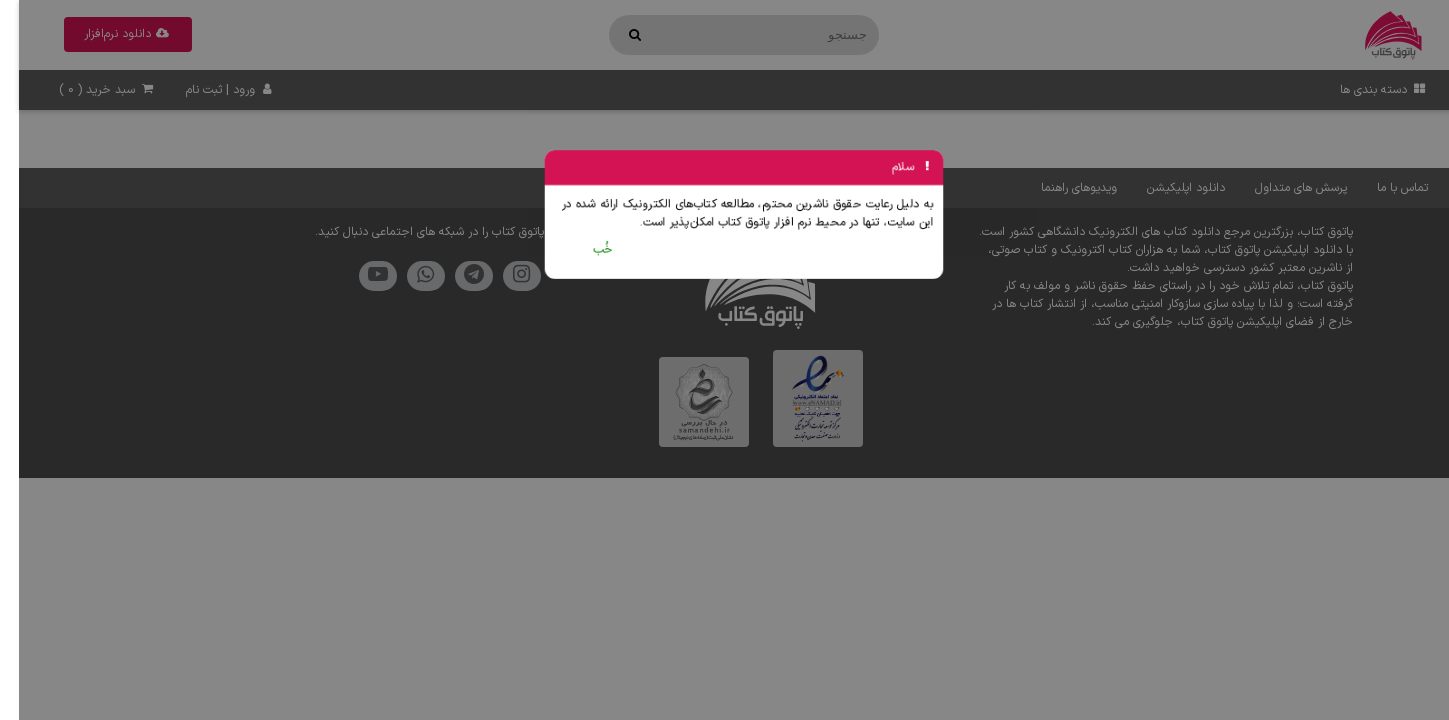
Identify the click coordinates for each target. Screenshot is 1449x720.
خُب (585, 250)
